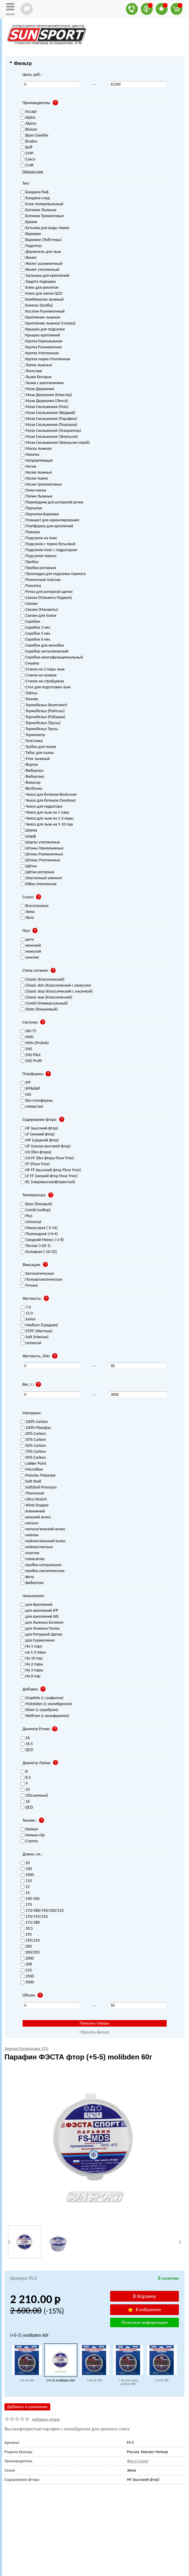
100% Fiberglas (36, 1428)
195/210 (30, 1940)
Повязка (30, 532)
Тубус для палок (37, 753)
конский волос (36, 1517)
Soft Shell (31, 1481)
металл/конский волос (43, 1529)
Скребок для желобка (42, 645)
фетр (27, 1577)
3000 (27, 1982)
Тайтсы (29, 693)
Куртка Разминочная (41, 347)
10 (25, 1863)
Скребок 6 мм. (36, 639)
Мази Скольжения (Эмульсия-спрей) (55, 443)
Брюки (29, 222)
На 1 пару (31, 1646)
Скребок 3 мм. (36, 627)
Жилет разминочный (42, 264)
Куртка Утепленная (40, 353)
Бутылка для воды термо (45, 228)
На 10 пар (32, 1658)
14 (25, 1893)
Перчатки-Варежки (40, 514)
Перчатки (31, 508)
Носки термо (34, 478)
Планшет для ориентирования (50, 520)
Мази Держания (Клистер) (46, 395)
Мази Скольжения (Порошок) (49, 425)
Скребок (30, 621)
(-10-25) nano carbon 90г (128, 2382)
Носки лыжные (36, 472)
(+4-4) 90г (27, 2380)
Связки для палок (39, 616)
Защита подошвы (38, 281)
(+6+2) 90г (94, 2380)
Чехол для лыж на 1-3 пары (47, 818)
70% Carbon (33, 1452)
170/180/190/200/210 (42, 1911)
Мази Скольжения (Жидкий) (48, 413)
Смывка (30, 663)
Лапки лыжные (36, 365)
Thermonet (33, 1493)
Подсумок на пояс (39, 538)
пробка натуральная (41, 1565)
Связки (29, 604)
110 (26, 1881)
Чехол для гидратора (42, 806)
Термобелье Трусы (39, 729)
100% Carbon (34, 1422)
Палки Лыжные (37, 496)
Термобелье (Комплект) (44, 705)
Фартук (29, 765)
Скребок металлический (44, 651)
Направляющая (37, 460)
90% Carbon (33, 1457)
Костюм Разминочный (43, 311)
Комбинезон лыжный (42, 299)
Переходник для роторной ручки (52, 502)
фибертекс (32, 1583)
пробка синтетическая (43, 1571)
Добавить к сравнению (27, 2406)
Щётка (29, 866)
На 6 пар (30, 1676)
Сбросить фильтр (94, 2032)
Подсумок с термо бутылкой (48, 544)
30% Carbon (33, 1434)
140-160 (30, 1899)
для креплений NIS (40, 1616)
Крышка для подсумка (43, 329)
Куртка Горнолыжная (41, 341)
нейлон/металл (37, 1547)
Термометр (33, 735)
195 (26, 1934)
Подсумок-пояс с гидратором (49, 550)
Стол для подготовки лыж (46, 687)
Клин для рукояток (40, 287)
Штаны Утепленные (40, 860)
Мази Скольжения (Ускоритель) (51, 431)
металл (29, 1523)
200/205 (30, 1952)
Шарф (28, 836)
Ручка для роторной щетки (47, 592)
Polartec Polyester (38, 1475)
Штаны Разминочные (42, 854)
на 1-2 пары (33, 1652)
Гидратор (31, 246)
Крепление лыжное (40, 317)
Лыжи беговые (36, 377)
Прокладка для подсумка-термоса (53, 574)
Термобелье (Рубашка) (43, 717)
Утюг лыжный (35, 759)
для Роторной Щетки (41, 1634)
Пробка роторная (38, 568)
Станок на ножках (39, 675)
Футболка (31, 788)
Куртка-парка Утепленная (45, 359)
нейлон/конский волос (43, 1541)
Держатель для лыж (41, 252)
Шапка (29, 830)
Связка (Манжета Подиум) (46, 598)
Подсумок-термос (39, 556)
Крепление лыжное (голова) (48, 323)
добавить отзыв (46, 2419)
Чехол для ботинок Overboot (48, 800)
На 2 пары (32, 1664)
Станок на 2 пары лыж (43, 669)
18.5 (27, 1928)
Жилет (29, 258)
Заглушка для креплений (45, 275)
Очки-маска (33, 490)
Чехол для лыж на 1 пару (45, 812)
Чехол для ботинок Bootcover (49, 794)
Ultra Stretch (34, 1499)
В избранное (144, 2309)
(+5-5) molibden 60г (60, 2380)
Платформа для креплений (47, 526)
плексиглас (33, 1559)
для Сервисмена (37, 1640)
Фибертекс (33, 777)
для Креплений (37, 1605)
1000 (27, 1875)
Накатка (30, 454)
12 (25, 1887)
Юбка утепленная (39, 884)
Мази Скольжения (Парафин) (49, 419)
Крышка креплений (40, 335)
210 (26, 1970)
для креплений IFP (39, 1610)
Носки (28, 466)
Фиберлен (32, 771)
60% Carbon (33, 1446)
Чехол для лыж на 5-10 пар (47, 824)
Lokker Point (33, 1463)
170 (26, 1905)
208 (26, 1964)
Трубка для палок (38, 747)
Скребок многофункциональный (52, 657)
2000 (27, 1958)
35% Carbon (33, 1440)
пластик (30, 1553)
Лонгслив (31, 371)
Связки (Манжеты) (39, 610)
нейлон (30, 1535)
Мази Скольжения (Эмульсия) (49, 437)
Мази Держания (37, 389)
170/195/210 (34, 1916)
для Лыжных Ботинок (42, 1622)
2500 (27, 1976)
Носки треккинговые (41, 484)
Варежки (31, 234)
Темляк (29, 699)
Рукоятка (31, 586)
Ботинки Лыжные (39, 210)
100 (26, 1869)
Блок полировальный (42, 204)
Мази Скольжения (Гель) (45, 407)
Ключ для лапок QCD (41, 293)
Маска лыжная (36, 448)
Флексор (30, 783)
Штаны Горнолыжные (42, 848)
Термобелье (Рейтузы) (43, 711)
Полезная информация (144, 2322)
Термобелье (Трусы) (41, 723)
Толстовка (32, 741)
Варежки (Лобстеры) (41, 240)
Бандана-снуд (35, 198)
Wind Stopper (35, 1505)
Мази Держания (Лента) (44, 401)
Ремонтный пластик (41, 580)
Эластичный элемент (42, 878)
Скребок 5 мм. (36, 633)
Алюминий (33, 1511)
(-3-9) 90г (162, 2380)
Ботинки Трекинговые (42, 216)
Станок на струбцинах (42, 681)
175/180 (30, 1922)
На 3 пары (32, 1670)
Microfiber (32, 1469)
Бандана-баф (35, 192)
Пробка (30, 562)
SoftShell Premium (39, 1487)
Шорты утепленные (40, 842)
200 (26, 1946)
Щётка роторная (37, 872)
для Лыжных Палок (40, 1628)
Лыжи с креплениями (42, 383)
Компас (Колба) (37, 305)
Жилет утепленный (40, 270)
